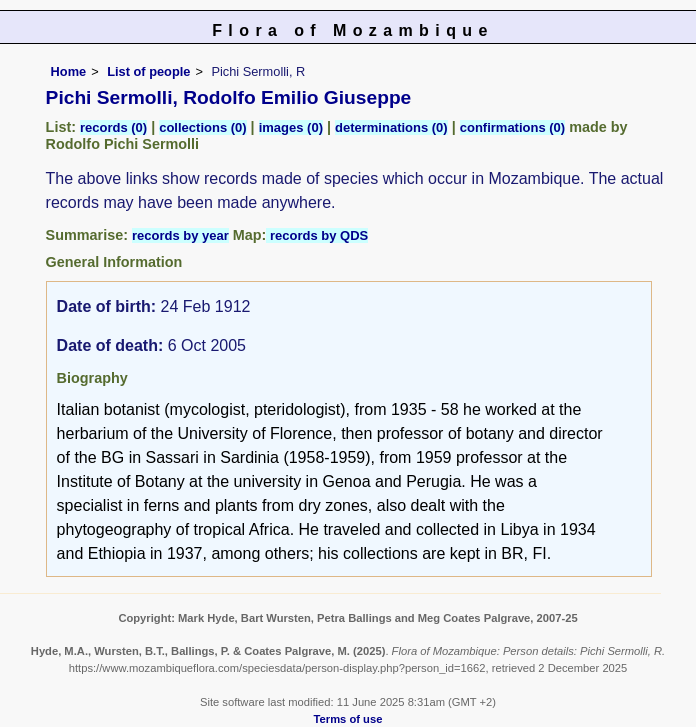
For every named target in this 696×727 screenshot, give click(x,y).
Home (69, 71)
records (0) (113, 127)
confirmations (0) (512, 127)
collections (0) (202, 127)
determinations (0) (391, 127)
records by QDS (317, 235)
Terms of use (348, 719)
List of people (148, 71)
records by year (180, 235)
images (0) (291, 127)
